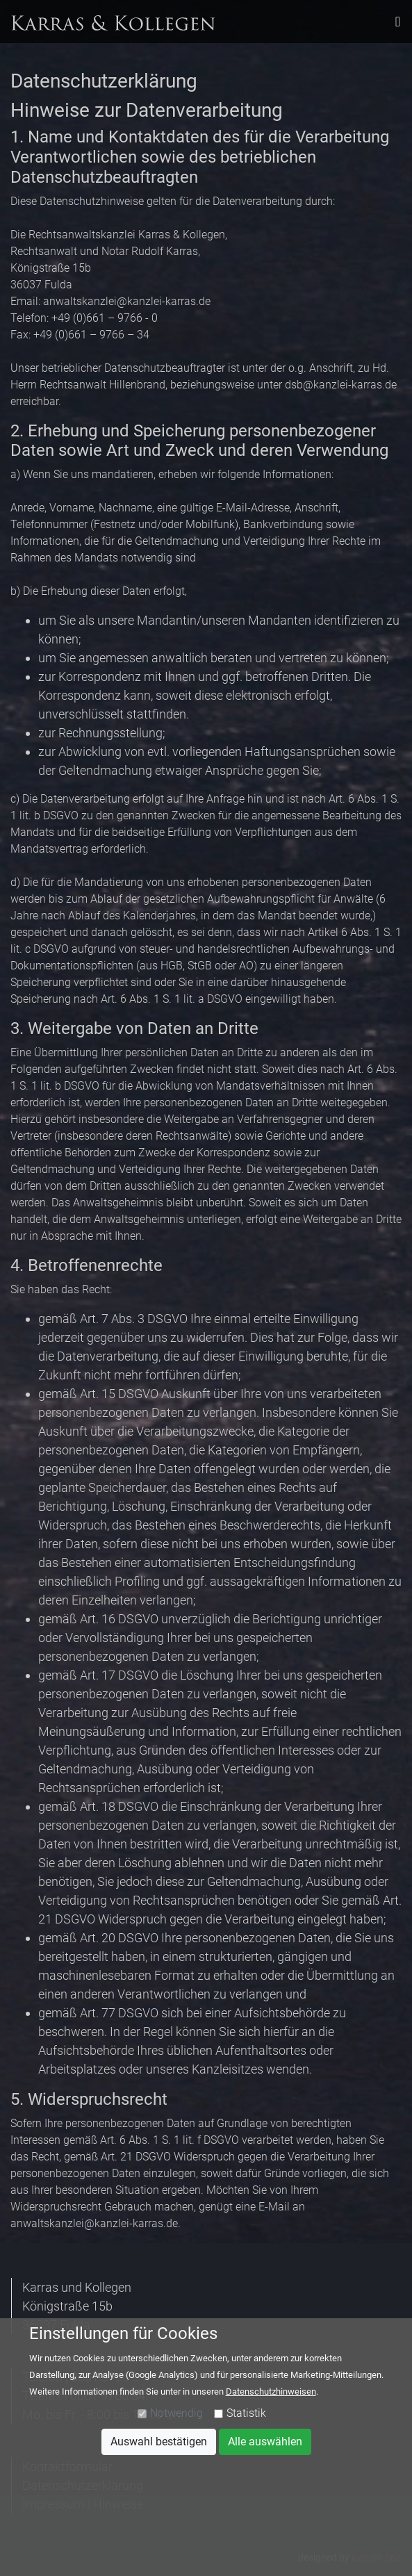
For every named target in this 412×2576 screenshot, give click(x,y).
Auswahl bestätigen (158, 2441)
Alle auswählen (265, 2441)
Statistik (246, 2413)
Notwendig (176, 2413)
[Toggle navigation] (398, 21)
